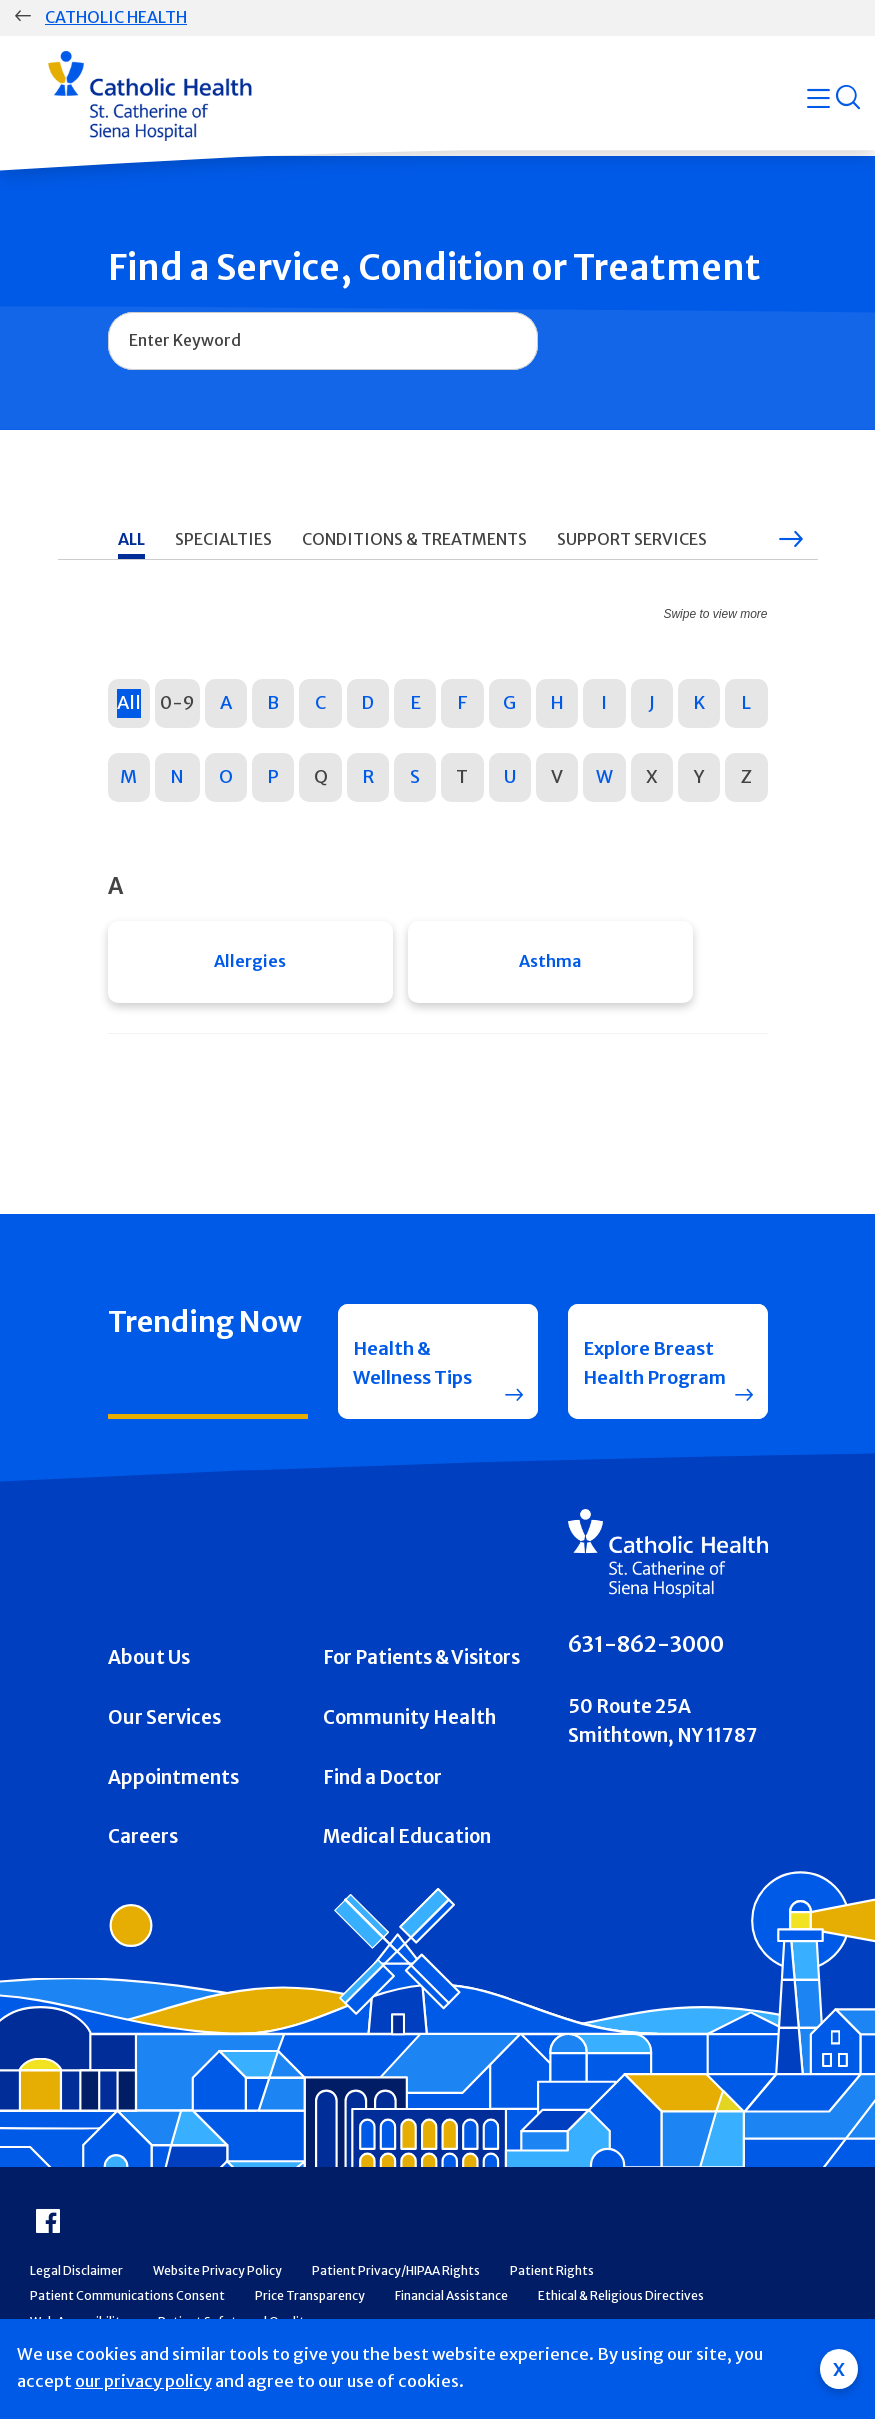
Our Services (164, 1723)
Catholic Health (116, 17)
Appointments (173, 1783)
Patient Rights (552, 2276)
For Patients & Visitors (421, 1664)
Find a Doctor (382, 1783)
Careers (143, 1843)
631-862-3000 (646, 1651)
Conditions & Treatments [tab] (414, 539)
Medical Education (407, 1843)
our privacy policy (143, 2381)
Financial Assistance (451, 2302)
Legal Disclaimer (76, 2276)
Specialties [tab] (223, 539)
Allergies (250, 962)
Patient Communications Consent (127, 2302)
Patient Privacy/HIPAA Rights (396, 2276)
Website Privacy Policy (217, 2276)
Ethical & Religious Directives (621, 2302)
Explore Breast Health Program (656, 1366)
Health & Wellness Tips (414, 1366)
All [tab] (131, 539)
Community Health (409, 1723)
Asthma (550, 962)
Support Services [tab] (632, 539)
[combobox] (323, 341)
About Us (149, 1664)
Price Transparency (310, 2302)
